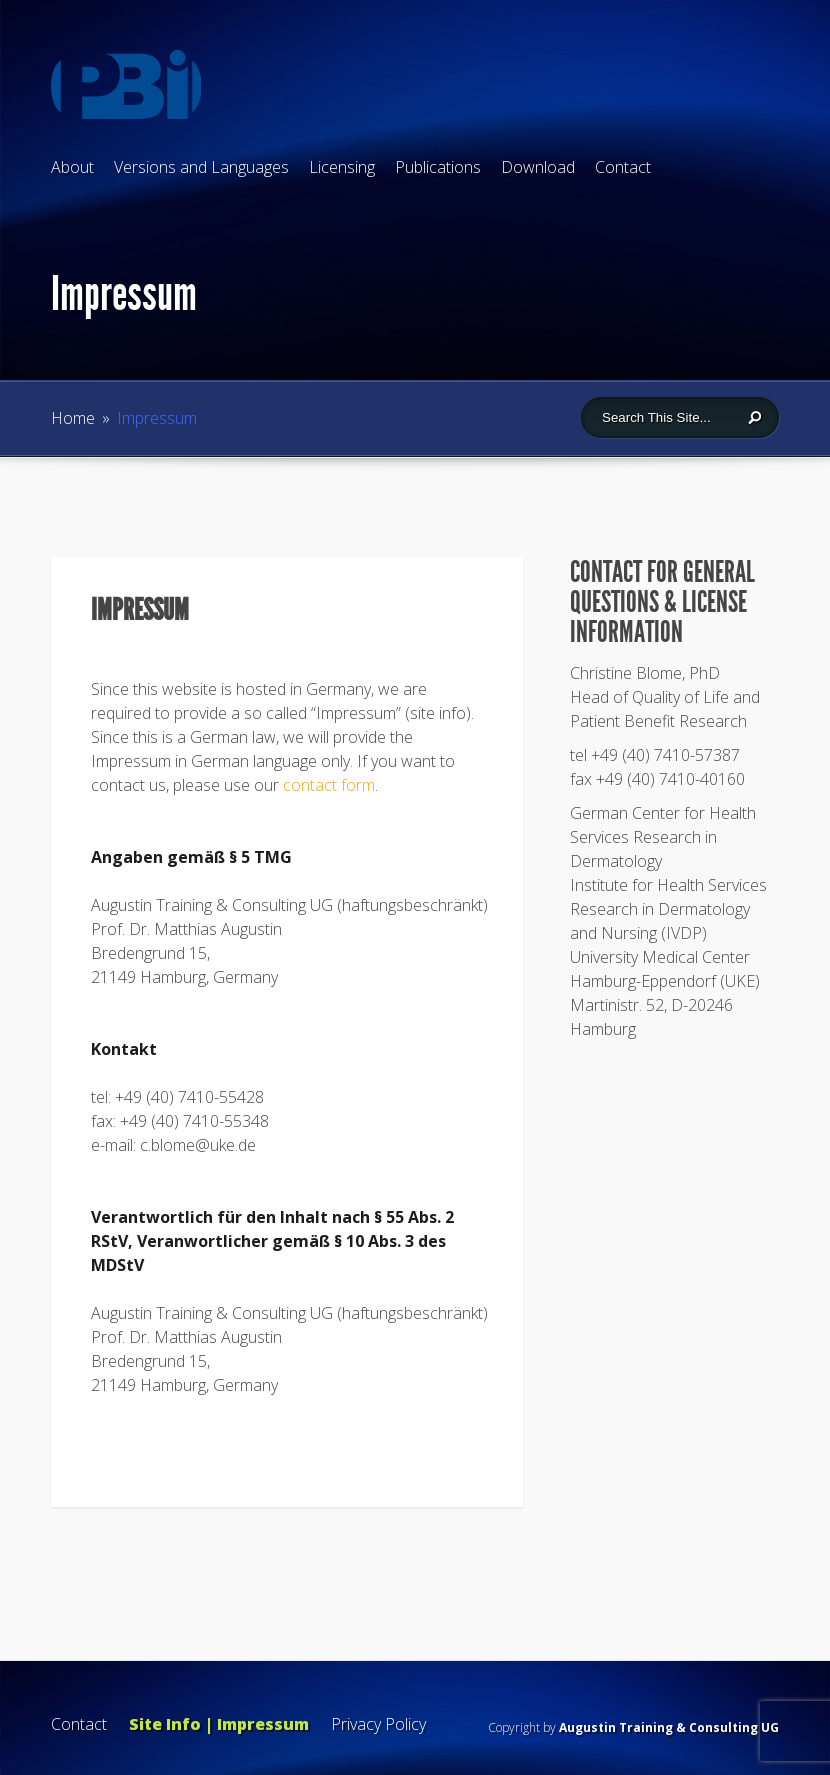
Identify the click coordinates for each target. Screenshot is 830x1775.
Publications (438, 167)
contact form (329, 785)
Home (73, 418)
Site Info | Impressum (219, 1724)
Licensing (342, 167)
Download (538, 167)
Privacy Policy (378, 1724)
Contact (623, 167)
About (72, 167)
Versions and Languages (201, 167)
